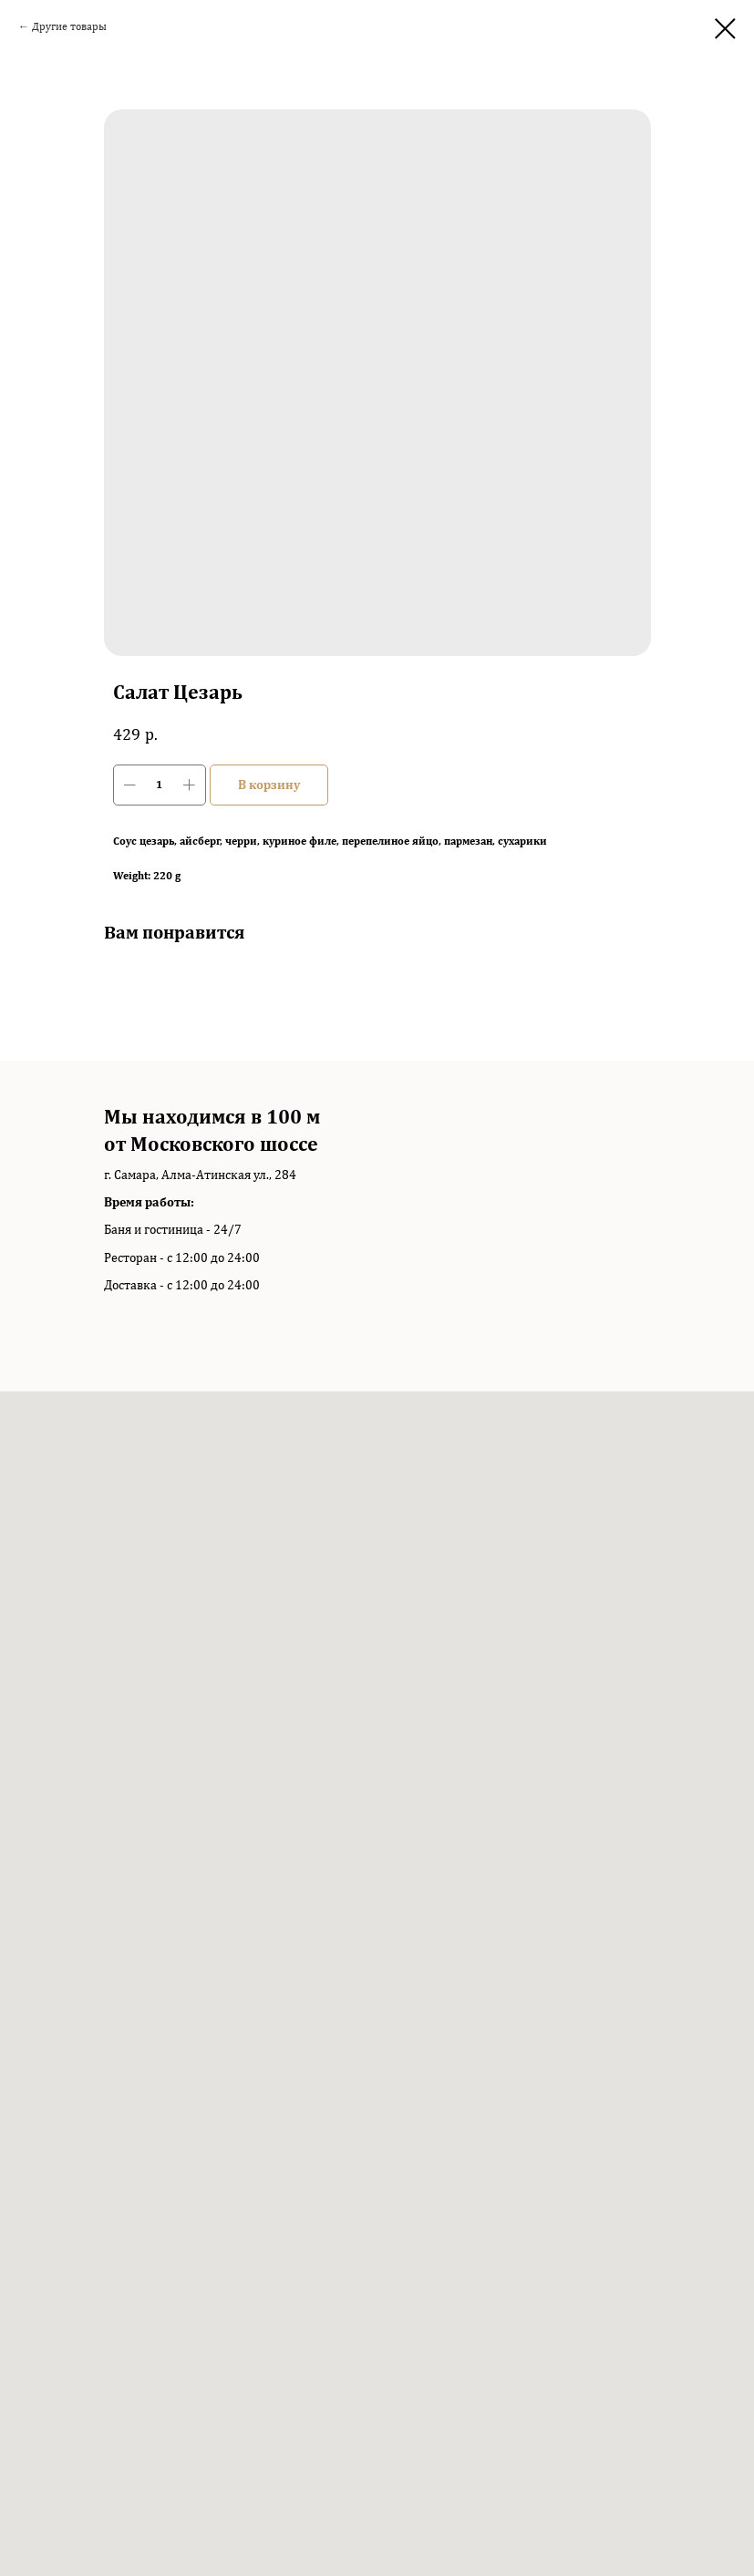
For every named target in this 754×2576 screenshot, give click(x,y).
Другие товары (69, 26)
